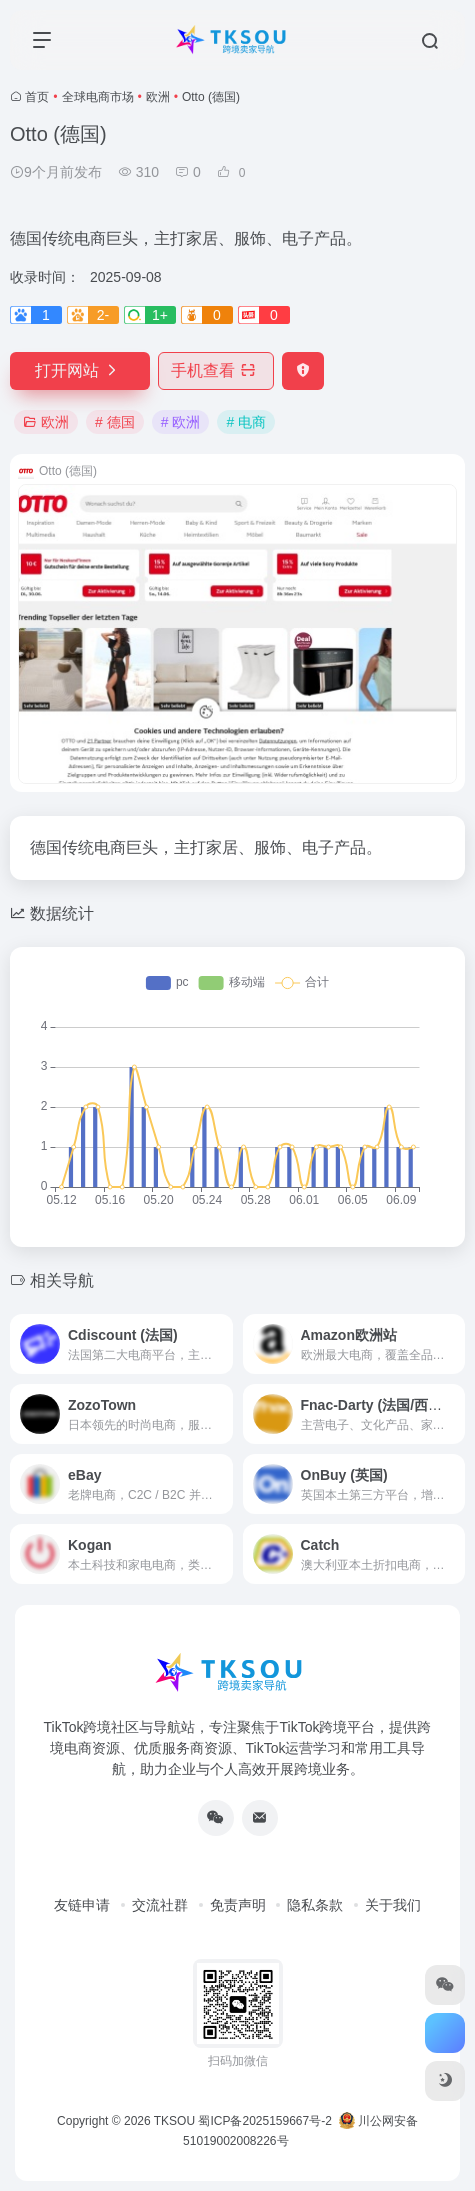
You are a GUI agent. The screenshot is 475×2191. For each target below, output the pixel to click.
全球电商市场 (98, 97)
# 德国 (115, 422)
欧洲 (158, 97)
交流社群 (160, 1905)
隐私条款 (315, 1905)
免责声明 (238, 1905)
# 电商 (246, 422)
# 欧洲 (181, 422)
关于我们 (393, 1905)
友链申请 (82, 1905)
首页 (37, 97)
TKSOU (174, 2121)
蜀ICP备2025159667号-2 (264, 2121)
